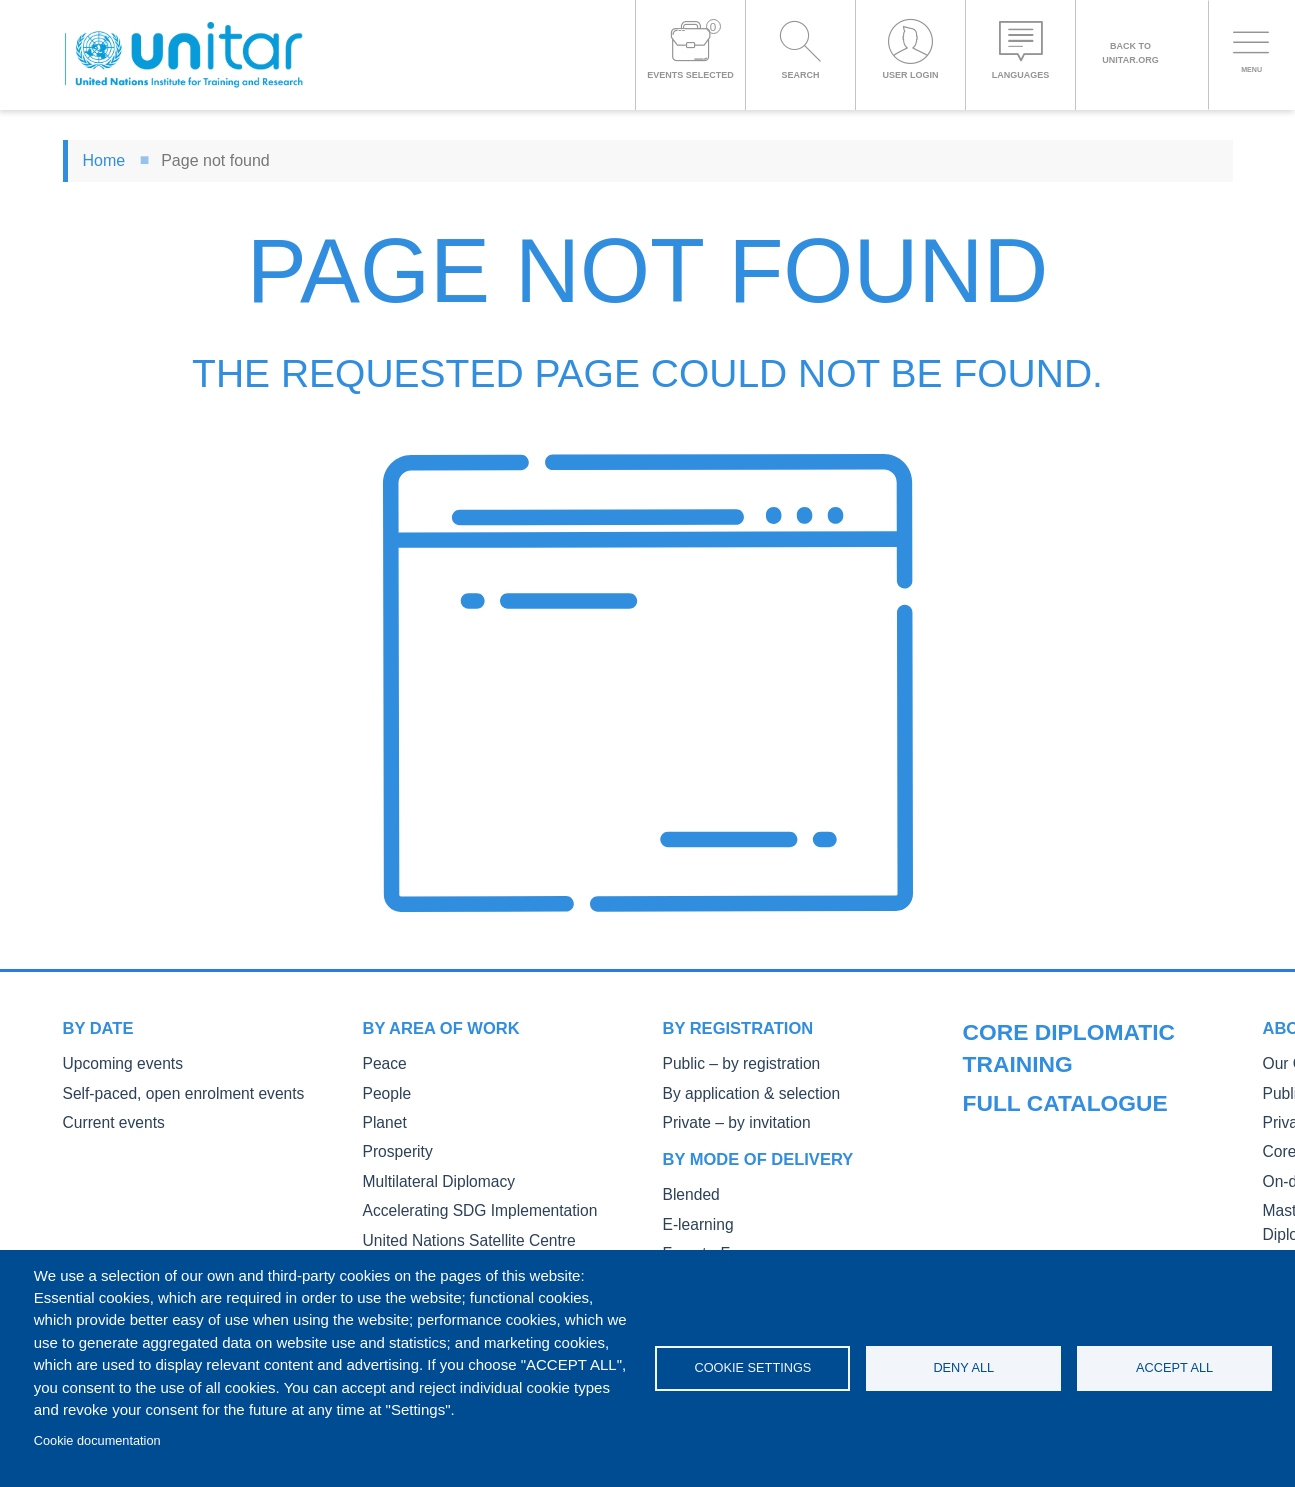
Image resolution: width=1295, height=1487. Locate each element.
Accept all (1174, 1367)
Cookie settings (752, 1367)
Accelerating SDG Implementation (464, 1205)
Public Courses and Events (1044, 1122)
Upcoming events (115, 1063)
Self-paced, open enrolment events (167, 1092)
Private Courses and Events (1046, 1151)
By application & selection (740, 1092)
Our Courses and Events (1037, 1094)
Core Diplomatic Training (1037, 1179)
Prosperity (393, 1148)
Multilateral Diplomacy (429, 1177)
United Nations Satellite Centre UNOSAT (485, 1234)
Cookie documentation (97, 1440)
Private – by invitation (727, 1120)
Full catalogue (1037, 1028)
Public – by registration (731, 1063)
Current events (107, 1120)
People (384, 1092)
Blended (688, 1191)
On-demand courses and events (1059, 1207)
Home (104, 160)
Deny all (963, 1367)
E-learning (694, 1220)
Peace (382, 1063)
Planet (382, 1120)
